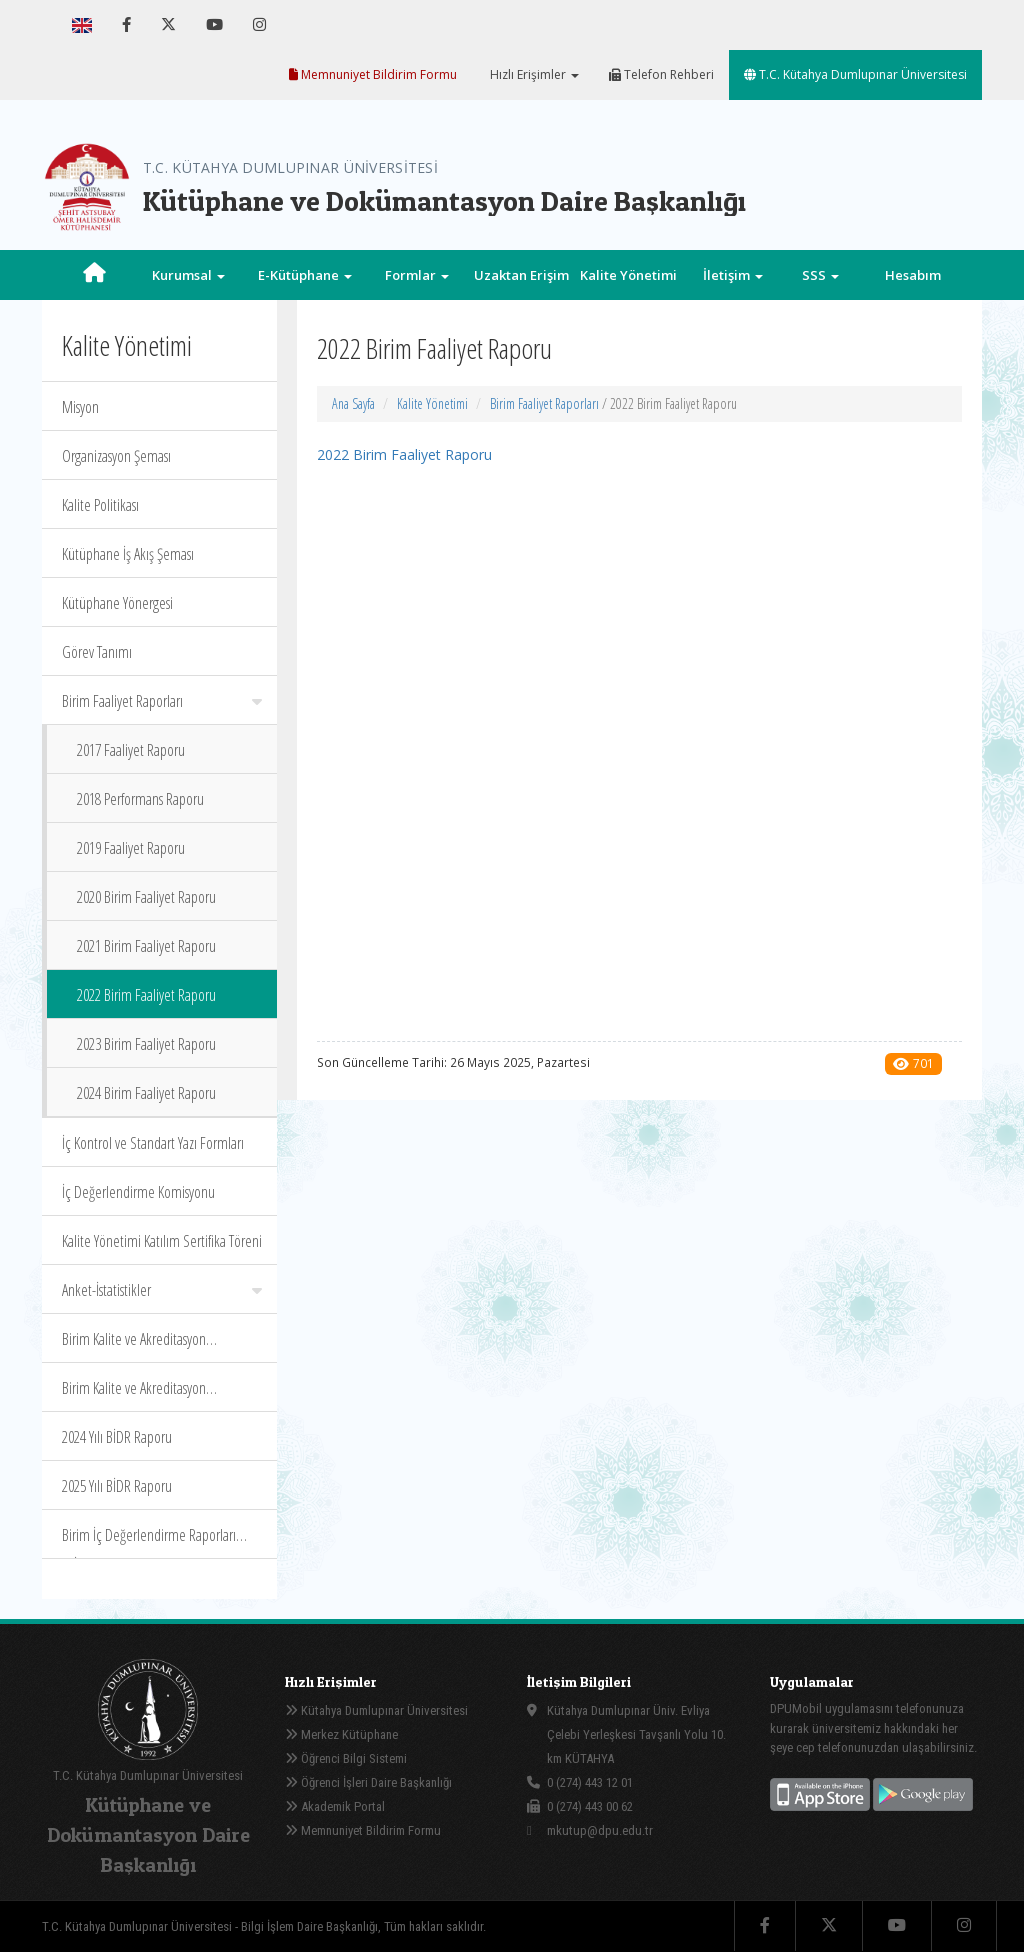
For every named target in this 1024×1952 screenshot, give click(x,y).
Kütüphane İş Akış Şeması (128, 554)
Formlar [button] (417, 275)
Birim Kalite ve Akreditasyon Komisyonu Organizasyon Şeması (146, 1345)
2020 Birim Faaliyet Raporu (146, 897)
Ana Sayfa (353, 403)
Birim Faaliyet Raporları (162, 701)
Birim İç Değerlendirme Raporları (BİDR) (149, 1541)
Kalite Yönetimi (432, 403)
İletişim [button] (733, 275)
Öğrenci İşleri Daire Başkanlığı (368, 1782)
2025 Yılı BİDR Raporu (117, 1486)
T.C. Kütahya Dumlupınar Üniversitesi (855, 74)
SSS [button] (820, 275)
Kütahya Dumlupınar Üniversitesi (376, 1710)
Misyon (80, 407)
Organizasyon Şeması (116, 456)
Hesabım (913, 275)
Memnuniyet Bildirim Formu (373, 74)
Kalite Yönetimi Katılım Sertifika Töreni (162, 1241)
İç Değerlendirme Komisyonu (138, 1192)
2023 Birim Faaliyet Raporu (146, 1044)
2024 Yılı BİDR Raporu (117, 1437)
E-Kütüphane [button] (305, 275)
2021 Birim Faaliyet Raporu (146, 946)
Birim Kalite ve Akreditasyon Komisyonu (134, 1394)
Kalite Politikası (100, 505)
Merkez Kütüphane (341, 1734)
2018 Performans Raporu (140, 799)
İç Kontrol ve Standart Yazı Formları (153, 1143)
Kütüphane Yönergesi (117, 603)
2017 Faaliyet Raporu (131, 750)
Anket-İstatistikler (162, 1290)
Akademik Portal (335, 1806)
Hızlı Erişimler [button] (533, 74)
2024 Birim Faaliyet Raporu (146, 1093)
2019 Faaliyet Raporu (131, 848)
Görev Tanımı (97, 652)
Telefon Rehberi (661, 74)
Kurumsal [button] (188, 275)
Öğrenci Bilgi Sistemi (346, 1758)
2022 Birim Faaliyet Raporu (146, 995)
